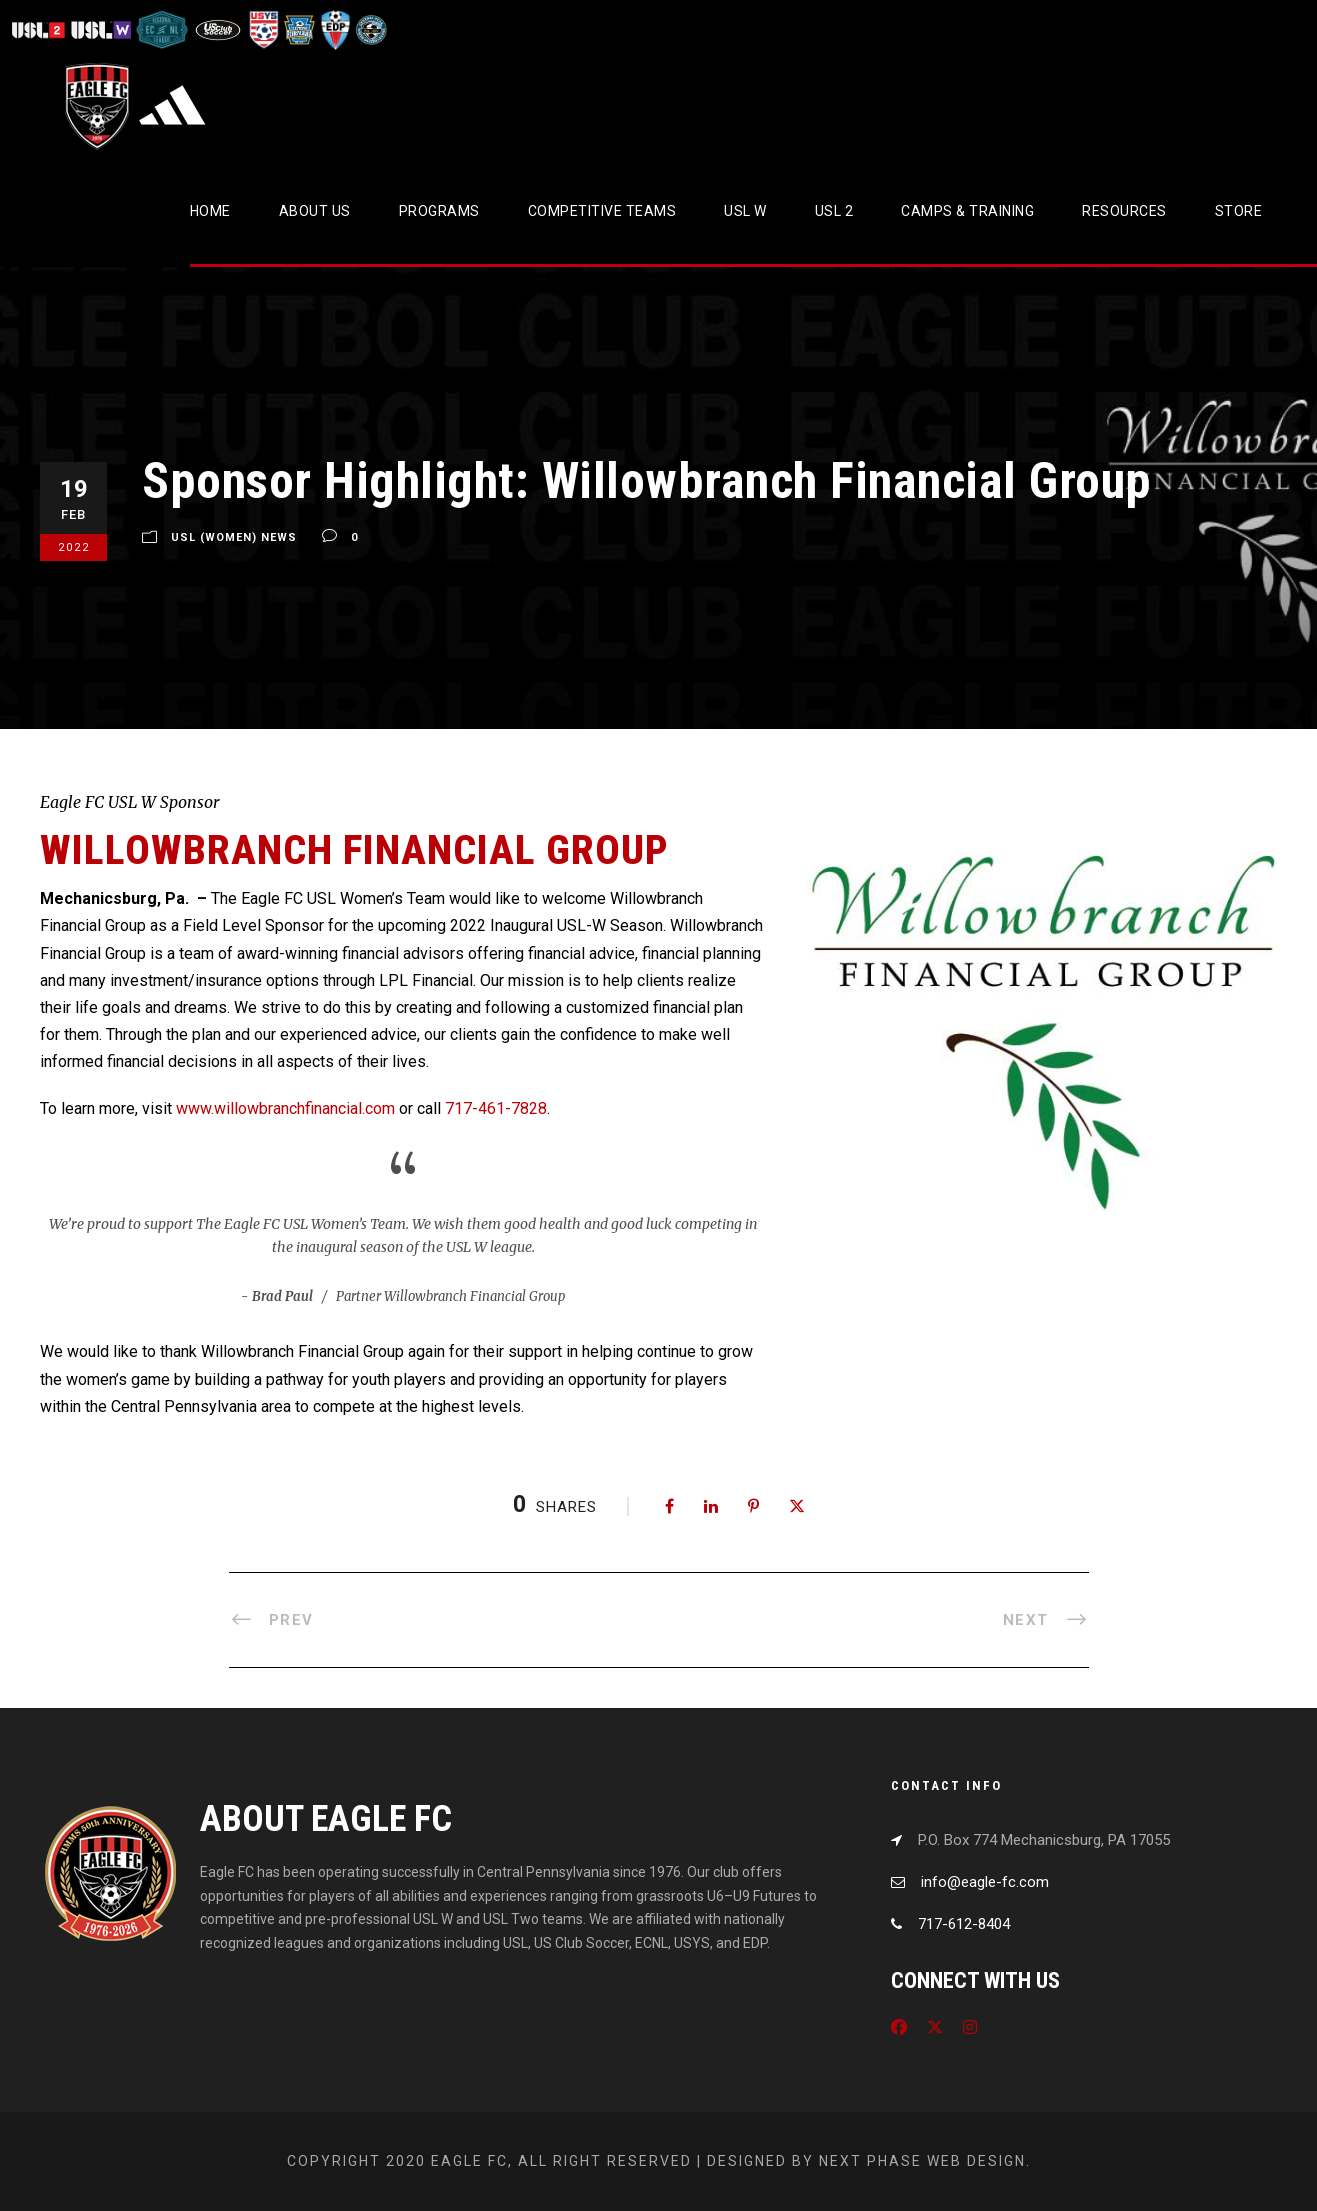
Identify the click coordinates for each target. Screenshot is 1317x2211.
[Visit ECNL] (162, 29)
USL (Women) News (234, 537)
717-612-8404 (964, 1924)
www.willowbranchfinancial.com (285, 1108)
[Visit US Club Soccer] (218, 29)
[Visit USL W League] (101, 29)
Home (210, 211)
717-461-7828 (496, 1108)
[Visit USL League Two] (40, 29)
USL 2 (834, 211)
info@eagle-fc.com (985, 1882)
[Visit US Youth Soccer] (262, 29)
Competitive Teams (602, 211)
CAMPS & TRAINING (967, 211)
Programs (439, 211)
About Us (315, 211)
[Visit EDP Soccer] (334, 29)
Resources (1124, 211)
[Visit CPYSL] (369, 29)
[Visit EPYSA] (298, 29)
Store (1239, 211)
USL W (745, 211)
